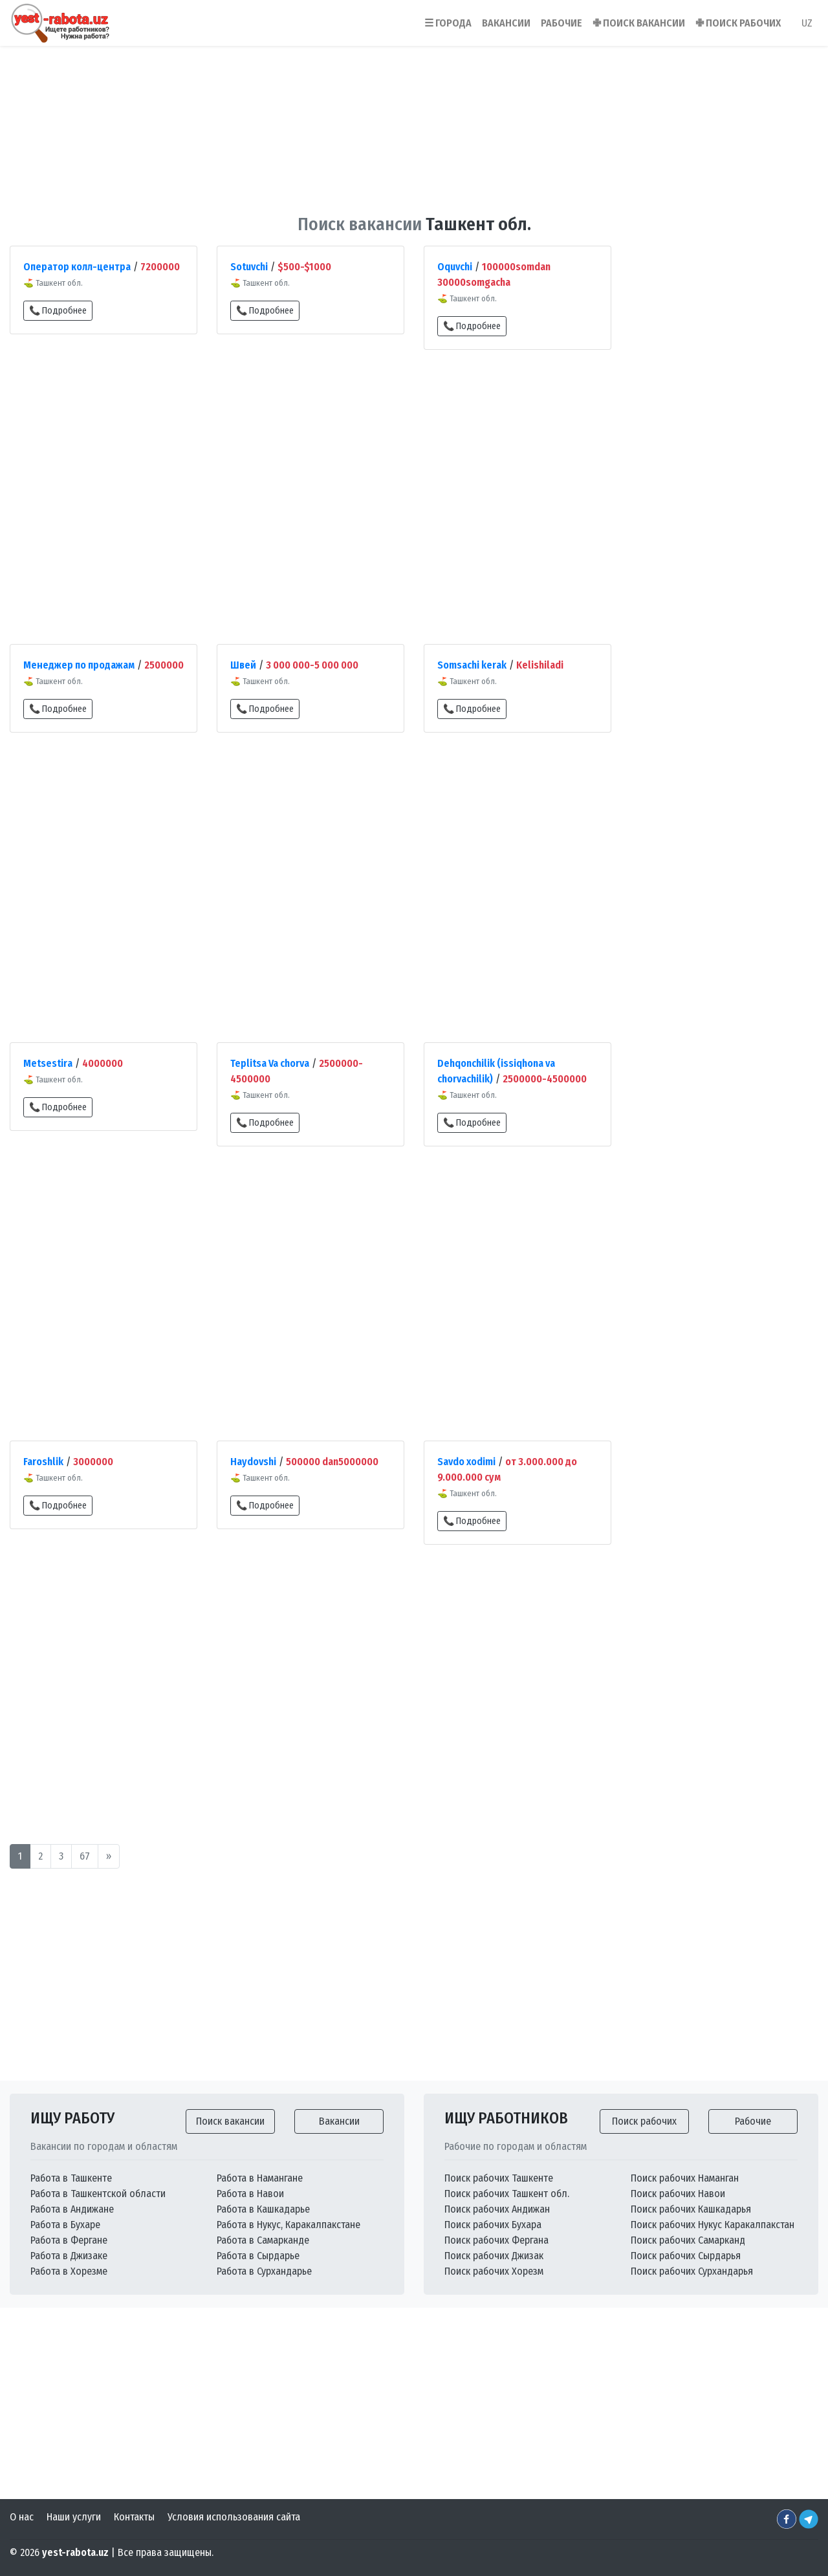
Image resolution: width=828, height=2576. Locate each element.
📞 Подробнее (58, 310)
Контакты (134, 2517)
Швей (243, 665)
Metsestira (47, 1063)
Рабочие (753, 2121)
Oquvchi (454, 267)
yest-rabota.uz (75, 2552)
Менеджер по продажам (79, 665)
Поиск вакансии (230, 2121)
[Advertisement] (414, 122)
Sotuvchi (249, 267)
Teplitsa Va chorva (269, 1063)
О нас (22, 2517)
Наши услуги (74, 2517)
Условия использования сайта (234, 2517)
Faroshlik (43, 1461)
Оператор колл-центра (77, 267)
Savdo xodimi (466, 1461)
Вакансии (339, 2121)
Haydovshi (253, 1461)
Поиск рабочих (644, 2121)
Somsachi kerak (472, 665)
